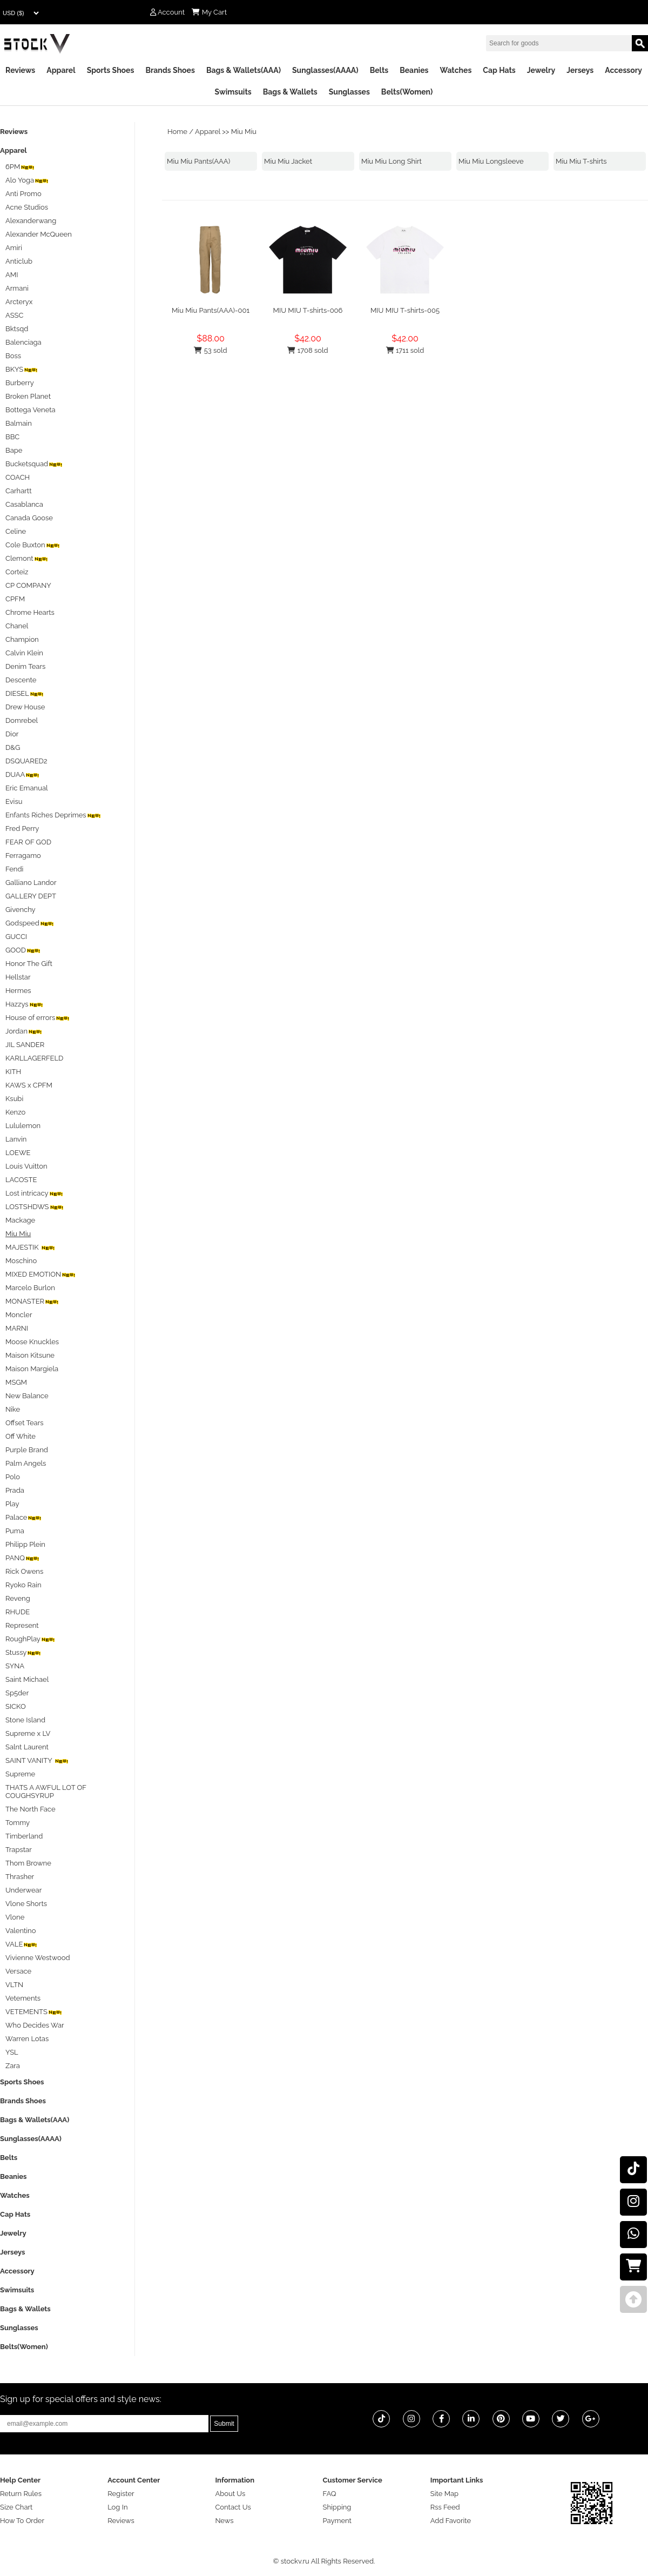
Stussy (23, 1652)
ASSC (14, 315)
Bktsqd (16, 329)
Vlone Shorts (26, 1904)
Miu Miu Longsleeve (491, 161)
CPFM (15, 599)
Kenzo (15, 1112)
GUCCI (16, 937)
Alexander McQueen (38, 234)
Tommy (17, 1823)
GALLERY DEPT (30, 896)
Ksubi (14, 1099)
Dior (11, 734)
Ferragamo (23, 855)
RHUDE (17, 1612)
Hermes (18, 991)
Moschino (21, 1261)
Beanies (414, 70)
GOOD (23, 950)
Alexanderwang (30, 221)
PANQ (22, 1558)
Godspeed (30, 923)
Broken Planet (28, 396)
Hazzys (24, 1004)
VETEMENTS (34, 2012)
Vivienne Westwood (37, 1958)
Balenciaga (23, 342)
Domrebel (21, 720)
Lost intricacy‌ (34, 1193)
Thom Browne (28, 1863)
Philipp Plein (25, 1544)
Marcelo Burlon (30, 1288)
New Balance (27, 1396)
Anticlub (18, 261)
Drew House (25, 707)
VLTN (14, 1985)
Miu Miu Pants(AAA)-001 (210, 310)
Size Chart (16, 2507)
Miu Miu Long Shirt (391, 161)
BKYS (21, 369)
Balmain (18, 423)
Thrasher (19, 1877)
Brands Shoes (170, 70)
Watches (455, 70)
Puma (14, 1531)
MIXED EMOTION (40, 1274)
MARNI (16, 1328)
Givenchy (20, 909)
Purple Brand (26, 1450)
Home (177, 132)
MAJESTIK (30, 1247)
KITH (13, 1072)
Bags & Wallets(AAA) (243, 70)
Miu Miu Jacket (288, 161)
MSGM (16, 1382)
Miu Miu (243, 132)
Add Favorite (450, 2521)
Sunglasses (349, 92)
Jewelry (541, 70)
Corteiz (16, 572)
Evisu (13, 801)
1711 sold (405, 350)
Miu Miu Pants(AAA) (198, 161)
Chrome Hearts (30, 612)
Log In (117, 2507)
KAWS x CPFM (28, 1085)
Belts (379, 70)
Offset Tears (24, 1423)
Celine (15, 531)
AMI (11, 275)
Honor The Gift (28, 964)
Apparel (60, 70)
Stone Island (25, 1720)
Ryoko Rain (23, 1585)
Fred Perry (22, 828)
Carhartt (18, 491)
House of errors (37, 1018)
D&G (12, 747)
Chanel (16, 626)
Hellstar (17, 977)
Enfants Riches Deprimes (53, 815)
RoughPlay (30, 1639)
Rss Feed (445, 2507)
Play (12, 1504)
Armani (17, 288)
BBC (12, 437)
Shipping (337, 2507)
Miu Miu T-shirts (581, 161)
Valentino (20, 1931)
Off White (20, 1436)
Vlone (14, 1917)
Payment (337, 2521)
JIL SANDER (24, 1045)
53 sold (210, 350)
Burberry (19, 383)
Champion (22, 639)
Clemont (27, 558)
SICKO (15, 1706)
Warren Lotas (27, 2039)
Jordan (24, 1031)
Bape (13, 450)
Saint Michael (27, 1679)
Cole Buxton (32, 545)
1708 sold (307, 350)
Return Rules (21, 2494)
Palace (23, 1517)
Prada (14, 1490)
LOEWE (17, 1153)
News (224, 2521)
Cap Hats (499, 70)
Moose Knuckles (32, 1342)
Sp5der (17, 1693)
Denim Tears (25, 666)
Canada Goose (29, 518)
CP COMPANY (28, 585)
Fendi (14, 869)
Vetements (22, 1998)
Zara (12, 2066)
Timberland (24, 1836)
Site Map (444, 2494)
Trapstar (18, 1850)
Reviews (20, 70)
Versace (18, 1971)
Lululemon (22, 1126)
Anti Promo (23, 194)
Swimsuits (233, 92)
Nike (12, 1409)
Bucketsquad (34, 464)
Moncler (18, 1315)
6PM (20, 167)
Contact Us (233, 2507)
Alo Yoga (27, 180)
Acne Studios (26, 207)
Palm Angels (25, 1463)
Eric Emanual (26, 788)
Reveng (17, 1598)
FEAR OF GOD (28, 842)
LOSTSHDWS (34, 1207)
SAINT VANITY (37, 1760)
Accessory (623, 70)
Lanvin (15, 1139)
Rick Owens (24, 1571)
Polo (12, 1477)
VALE (21, 1944)
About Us (230, 2494)
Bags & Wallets (290, 92)
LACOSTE (21, 1180)
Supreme (20, 1774)
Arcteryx (18, 302)
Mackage (20, 1220)
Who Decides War (34, 2025)
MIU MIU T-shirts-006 (308, 310)
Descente (20, 680)
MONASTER (32, 1301)
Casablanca (24, 504)
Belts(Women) (407, 92)
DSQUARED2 (26, 761)
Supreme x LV (27, 1733)
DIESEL (24, 693)
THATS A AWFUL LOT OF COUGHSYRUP (45, 1791)
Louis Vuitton (26, 1166)
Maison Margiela (31, 1369)
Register (120, 2494)
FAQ (329, 2494)
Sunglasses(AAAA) (325, 70)
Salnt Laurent (27, 1747)
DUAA (22, 774)
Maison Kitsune (30, 1355)
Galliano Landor (31, 882)
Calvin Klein (24, 653)
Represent (22, 1625)
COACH (17, 477)
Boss (13, 356)
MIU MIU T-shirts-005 (405, 310)
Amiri (13, 248)
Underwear (23, 1890)
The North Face (30, 1809)
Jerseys (579, 70)
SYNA (14, 1666)
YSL (11, 2052)
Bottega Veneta (30, 410)
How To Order (22, 2521)
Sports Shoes (110, 70)
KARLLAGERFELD (34, 1058)
